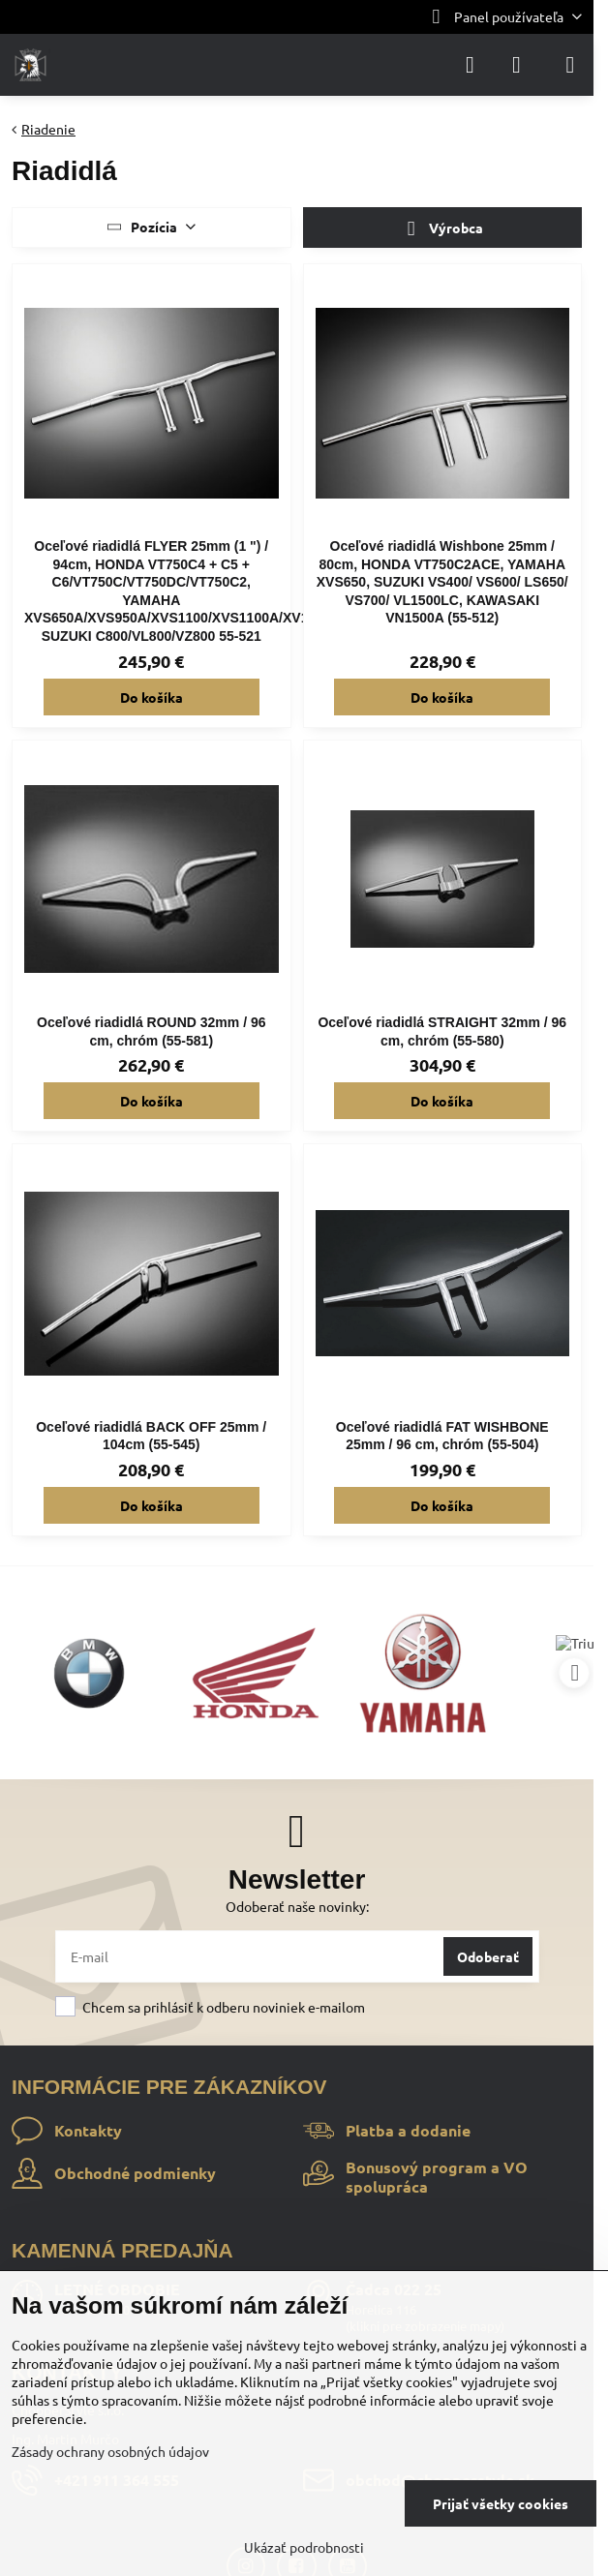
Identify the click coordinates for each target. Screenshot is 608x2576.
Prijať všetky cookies (500, 2503)
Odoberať (488, 1956)
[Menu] (570, 64)
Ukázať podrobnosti (304, 2547)
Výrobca (442, 229)
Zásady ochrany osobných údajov (110, 2451)
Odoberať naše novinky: (297, 1906)
